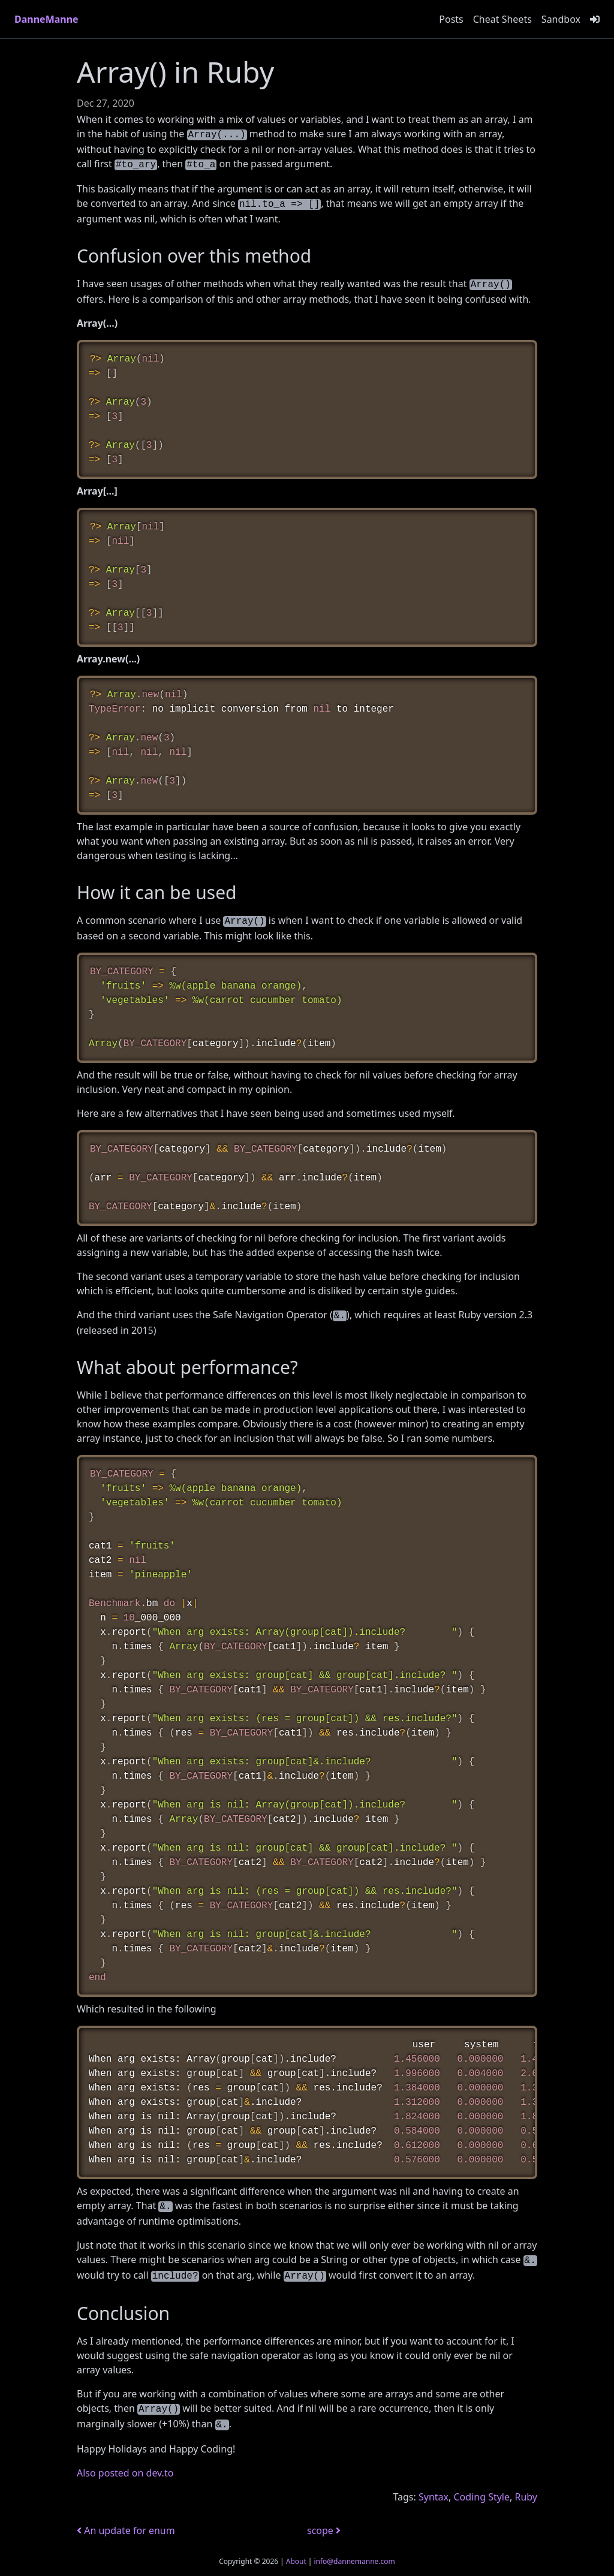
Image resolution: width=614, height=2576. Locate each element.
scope (324, 2530)
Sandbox (560, 19)
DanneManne (46, 19)
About (296, 2561)
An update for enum (126, 2530)
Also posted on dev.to (125, 2472)
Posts (451, 19)
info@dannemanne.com (354, 2561)
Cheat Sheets (502, 19)
